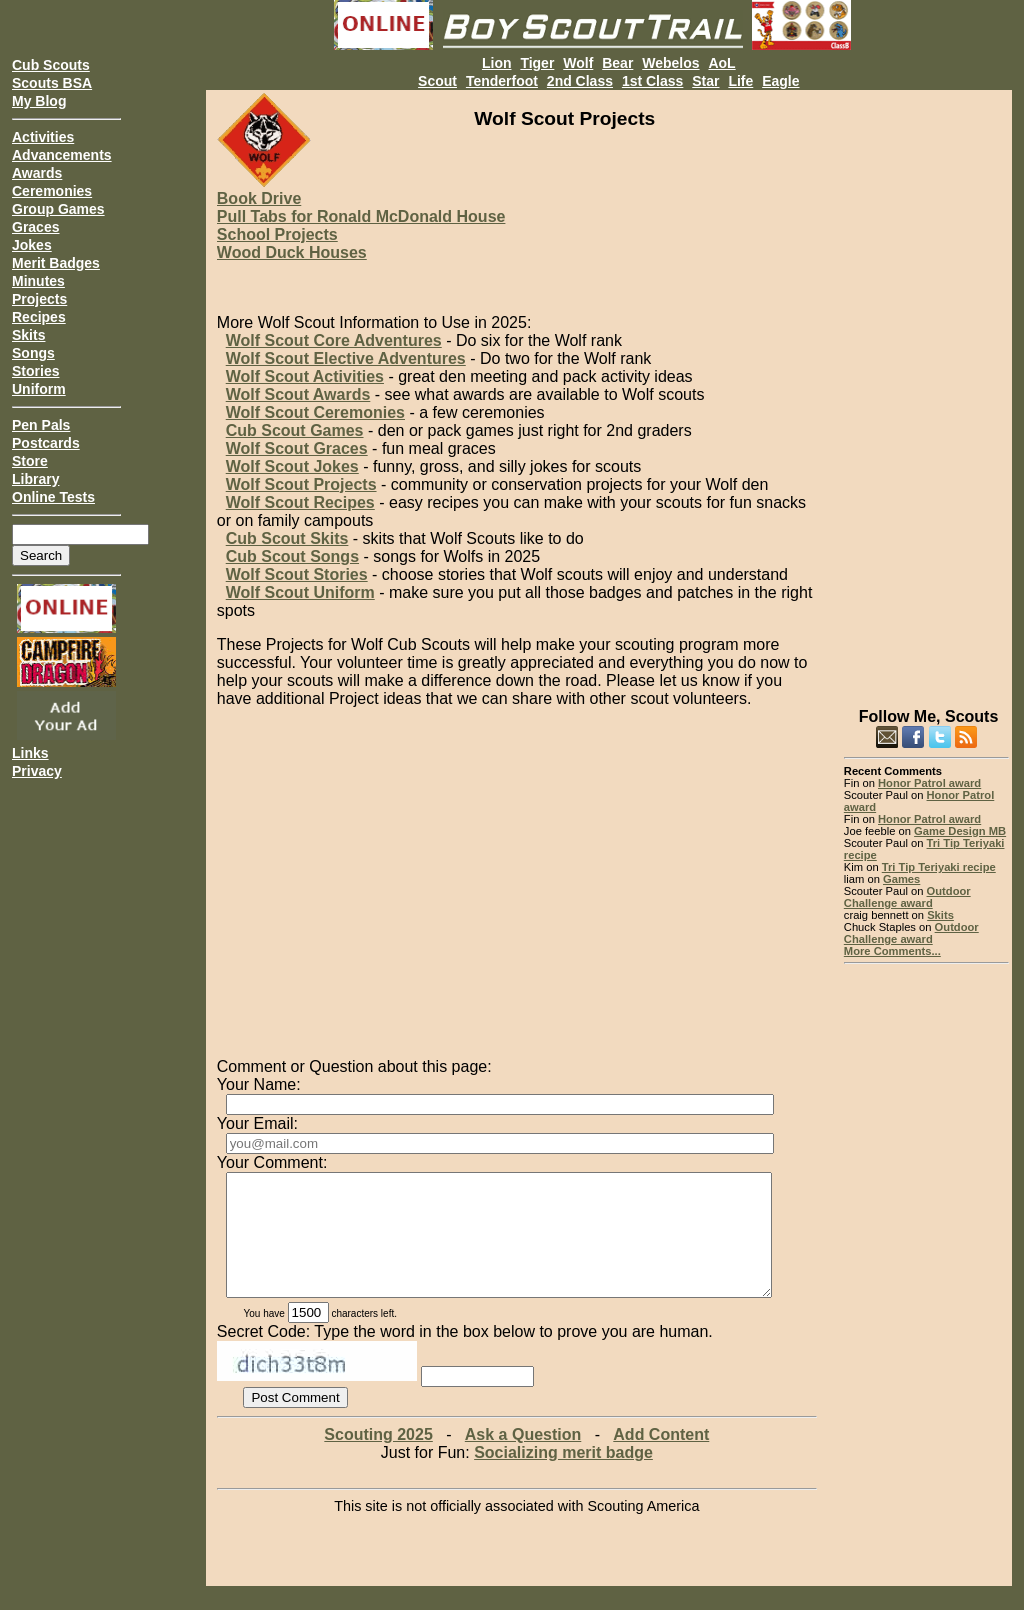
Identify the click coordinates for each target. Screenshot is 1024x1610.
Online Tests (53, 497)
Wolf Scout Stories (297, 574)
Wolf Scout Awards (298, 394)
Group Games (58, 209)
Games (901, 879)
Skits (28, 335)
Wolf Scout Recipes (300, 502)
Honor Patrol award (929, 783)
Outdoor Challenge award (907, 897)
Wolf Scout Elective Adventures (346, 358)
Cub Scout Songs (292, 556)
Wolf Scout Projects (301, 484)
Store (30, 461)
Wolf (578, 63)
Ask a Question (523, 1458)
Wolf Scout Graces (297, 448)
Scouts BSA (52, 83)
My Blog (39, 101)
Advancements (62, 155)
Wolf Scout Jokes (292, 466)
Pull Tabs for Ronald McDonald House (361, 216)
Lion (497, 63)
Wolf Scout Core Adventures (334, 340)
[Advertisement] (926, 390)
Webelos (670, 63)
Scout (437, 81)
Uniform (39, 389)
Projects (39, 299)
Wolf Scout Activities (305, 376)
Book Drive (259, 198)
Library (35, 479)
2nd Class (580, 81)
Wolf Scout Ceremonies (315, 412)
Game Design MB (960, 831)
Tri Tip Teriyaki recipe (939, 867)
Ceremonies (52, 191)
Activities (43, 137)
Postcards (46, 443)
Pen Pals (41, 425)
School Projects (277, 234)
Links (30, 753)
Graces (35, 227)
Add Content (661, 1458)
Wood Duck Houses (292, 252)
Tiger (537, 63)
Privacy (37, 771)
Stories (35, 371)
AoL (721, 63)
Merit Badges (56, 263)
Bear (617, 63)
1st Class (652, 81)
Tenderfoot (502, 81)
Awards (37, 173)
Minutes (38, 281)
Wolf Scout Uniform (300, 592)
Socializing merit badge (563, 1476)
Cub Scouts (51, 65)
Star (705, 81)
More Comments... (892, 951)
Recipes (39, 317)
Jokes (32, 245)
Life (740, 81)
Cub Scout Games (295, 430)
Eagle (780, 81)
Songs (33, 353)
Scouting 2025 (378, 1458)
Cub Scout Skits (287, 538)
